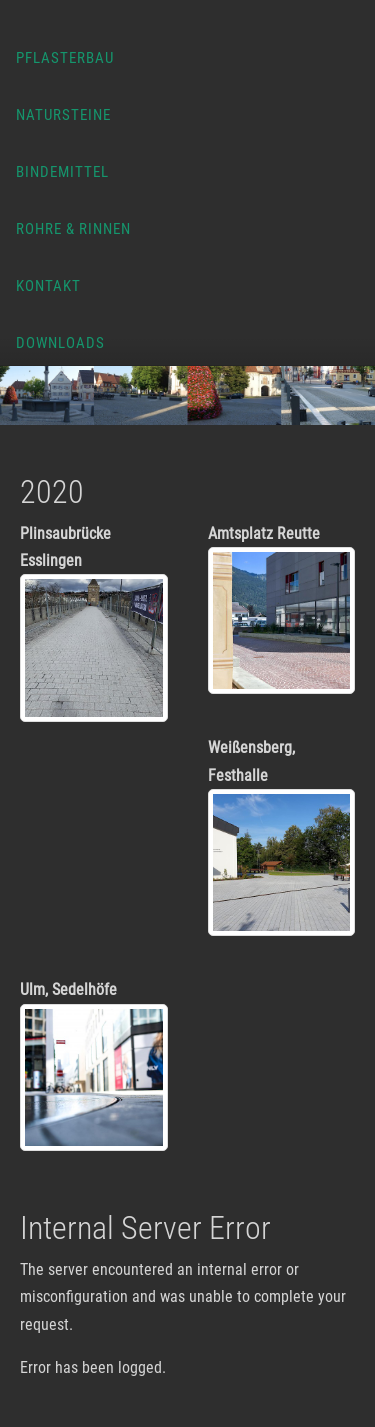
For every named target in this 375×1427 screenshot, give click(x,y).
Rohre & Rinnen (73, 229)
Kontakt (48, 286)
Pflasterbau (65, 58)
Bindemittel (62, 172)
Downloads (60, 343)
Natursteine (63, 115)
